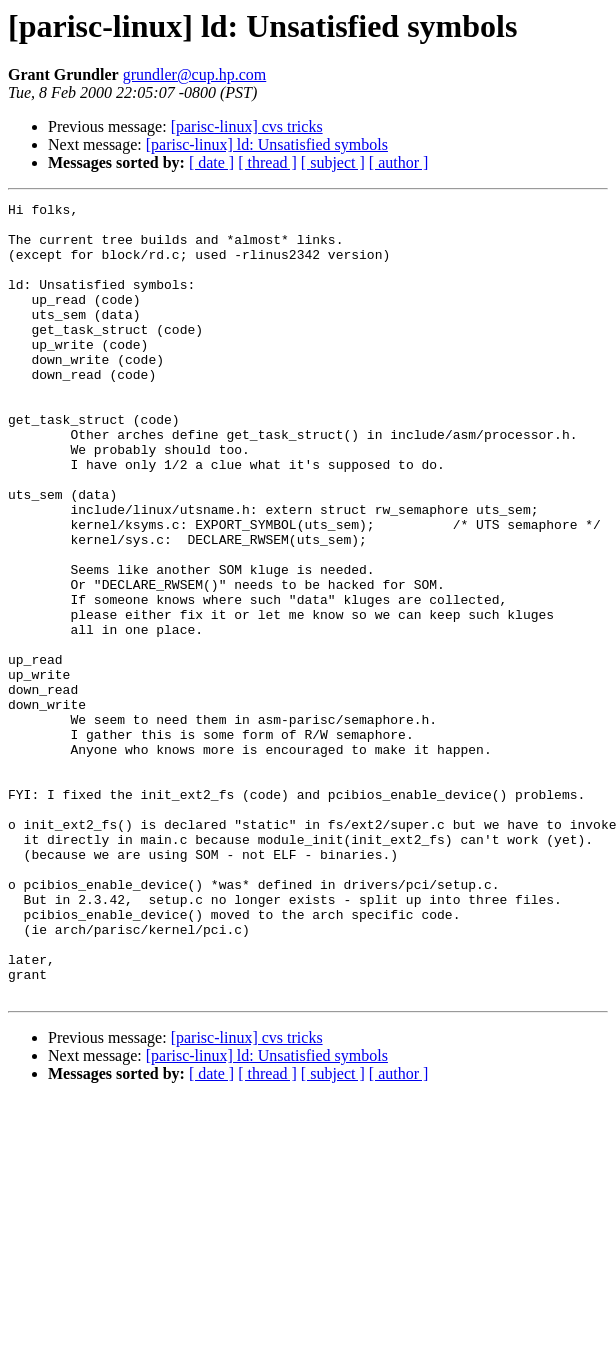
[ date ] (211, 162)
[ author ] (399, 162)
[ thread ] (267, 162)
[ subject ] (333, 162)
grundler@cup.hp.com (195, 74)
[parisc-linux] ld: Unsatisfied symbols (267, 144)
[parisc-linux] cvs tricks (247, 126)
